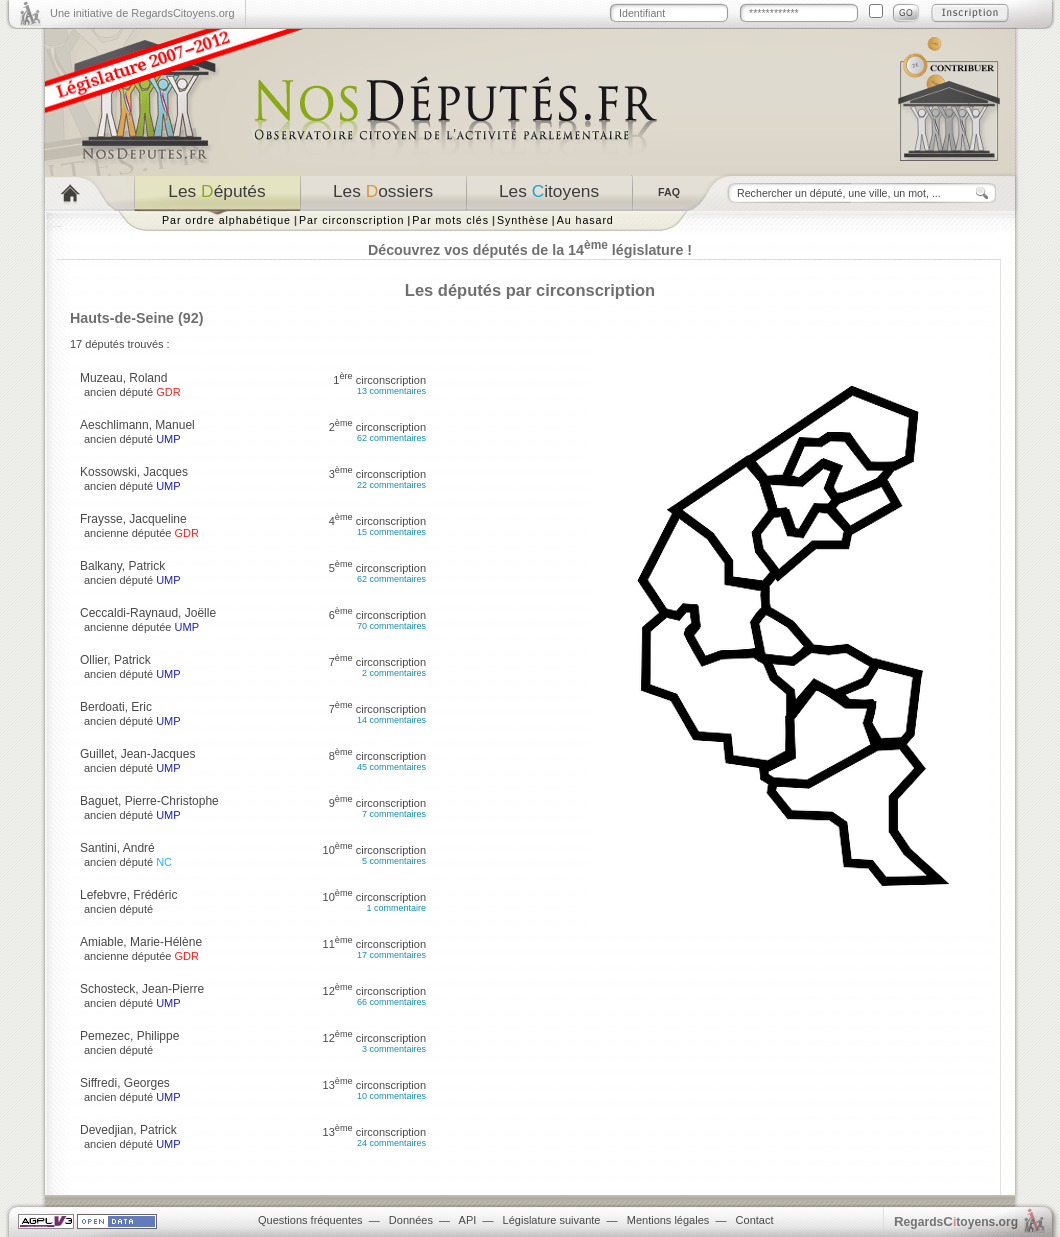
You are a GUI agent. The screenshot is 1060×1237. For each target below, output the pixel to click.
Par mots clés (450, 220)
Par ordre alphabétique (226, 220)
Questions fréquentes (310, 1220)
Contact (755, 1220)
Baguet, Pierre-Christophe (149, 801)
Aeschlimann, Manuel (137, 425)
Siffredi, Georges (125, 1083)
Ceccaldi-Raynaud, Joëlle (148, 613)
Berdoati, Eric (116, 707)
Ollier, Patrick (115, 660)
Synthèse (523, 220)
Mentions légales (668, 1220)
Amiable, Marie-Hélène (141, 942)
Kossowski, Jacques (134, 472)
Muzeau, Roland (123, 378)
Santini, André (117, 848)
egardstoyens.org (956, 1221)
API (468, 1220)
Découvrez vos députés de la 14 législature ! (530, 250)
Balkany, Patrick (122, 566)
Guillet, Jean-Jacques (137, 754)
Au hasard (585, 220)
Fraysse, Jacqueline (133, 519)
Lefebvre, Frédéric (128, 895)
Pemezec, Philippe (129, 1036)
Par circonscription (351, 220)
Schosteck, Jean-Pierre (142, 989)
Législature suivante (552, 1220)
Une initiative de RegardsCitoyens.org (142, 13)
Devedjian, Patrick (128, 1130)
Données (411, 1220)
